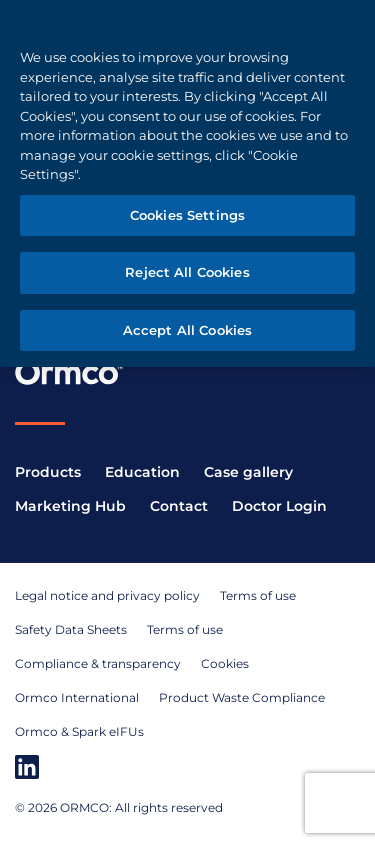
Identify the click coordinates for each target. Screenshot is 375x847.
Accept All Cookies (187, 330)
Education (142, 472)
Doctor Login (279, 506)
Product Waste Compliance (242, 697)
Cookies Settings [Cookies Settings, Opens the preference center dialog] (187, 215)
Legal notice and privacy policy (107, 595)
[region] (187, 183)
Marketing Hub (70, 506)
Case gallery (248, 472)
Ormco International (77, 697)
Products (48, 472)
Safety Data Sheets (71, 629)
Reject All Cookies (187, 272)
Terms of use (258, 595)
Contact (179, 506)
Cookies (225, 663)
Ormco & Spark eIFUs (79, 731)
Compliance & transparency (98, 663)
